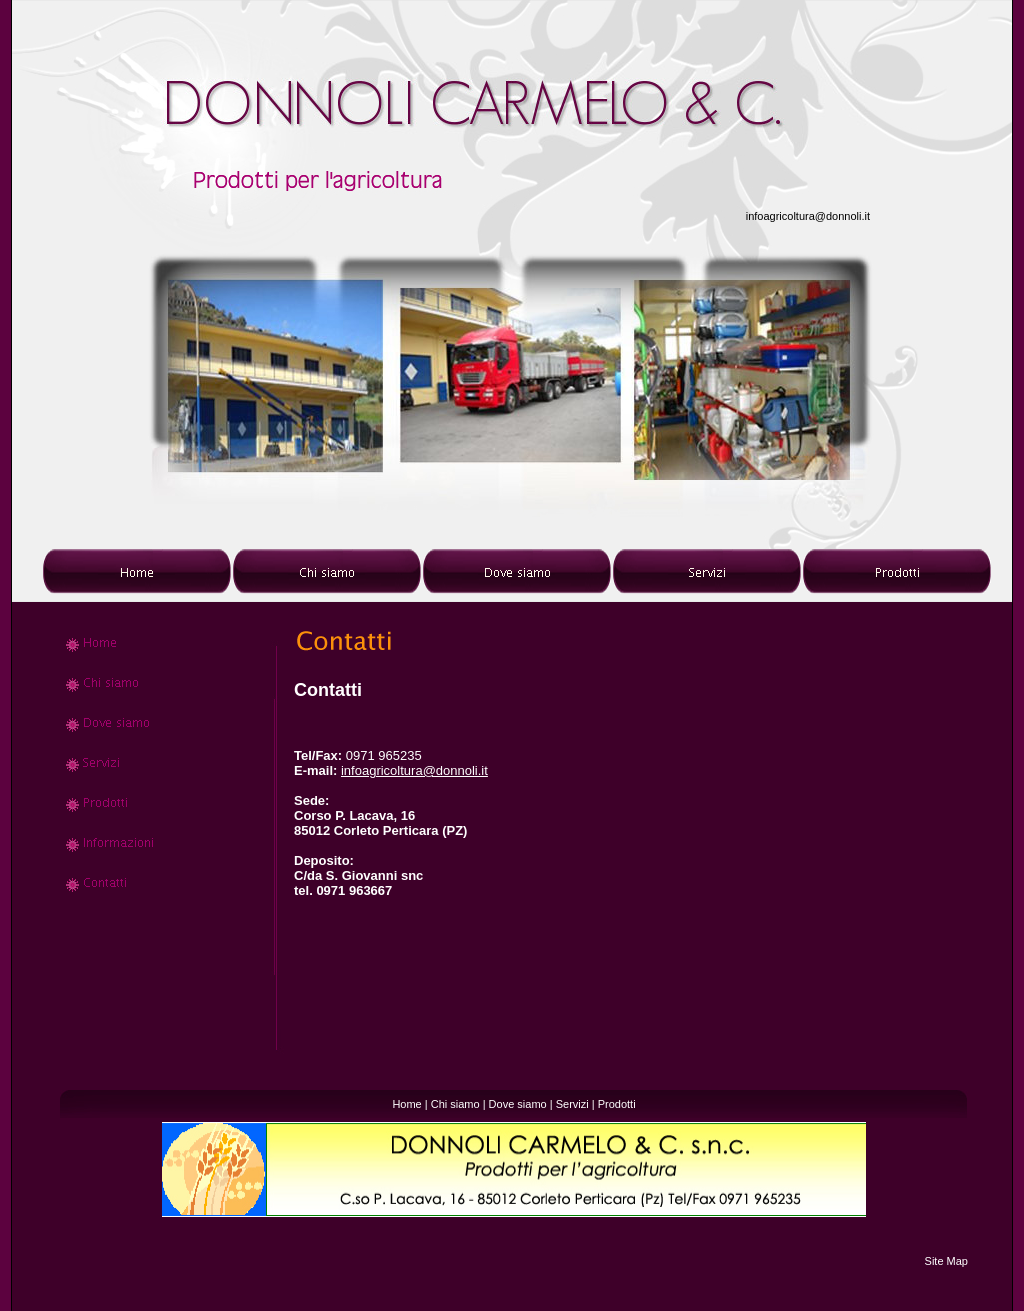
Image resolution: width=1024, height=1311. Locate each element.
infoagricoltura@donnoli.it (808, 216)
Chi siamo (455, 1104)
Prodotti (617, 1104)
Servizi (572, 1104)
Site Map (946, 1261)
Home (406, 1104)
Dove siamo (518, 1104)
